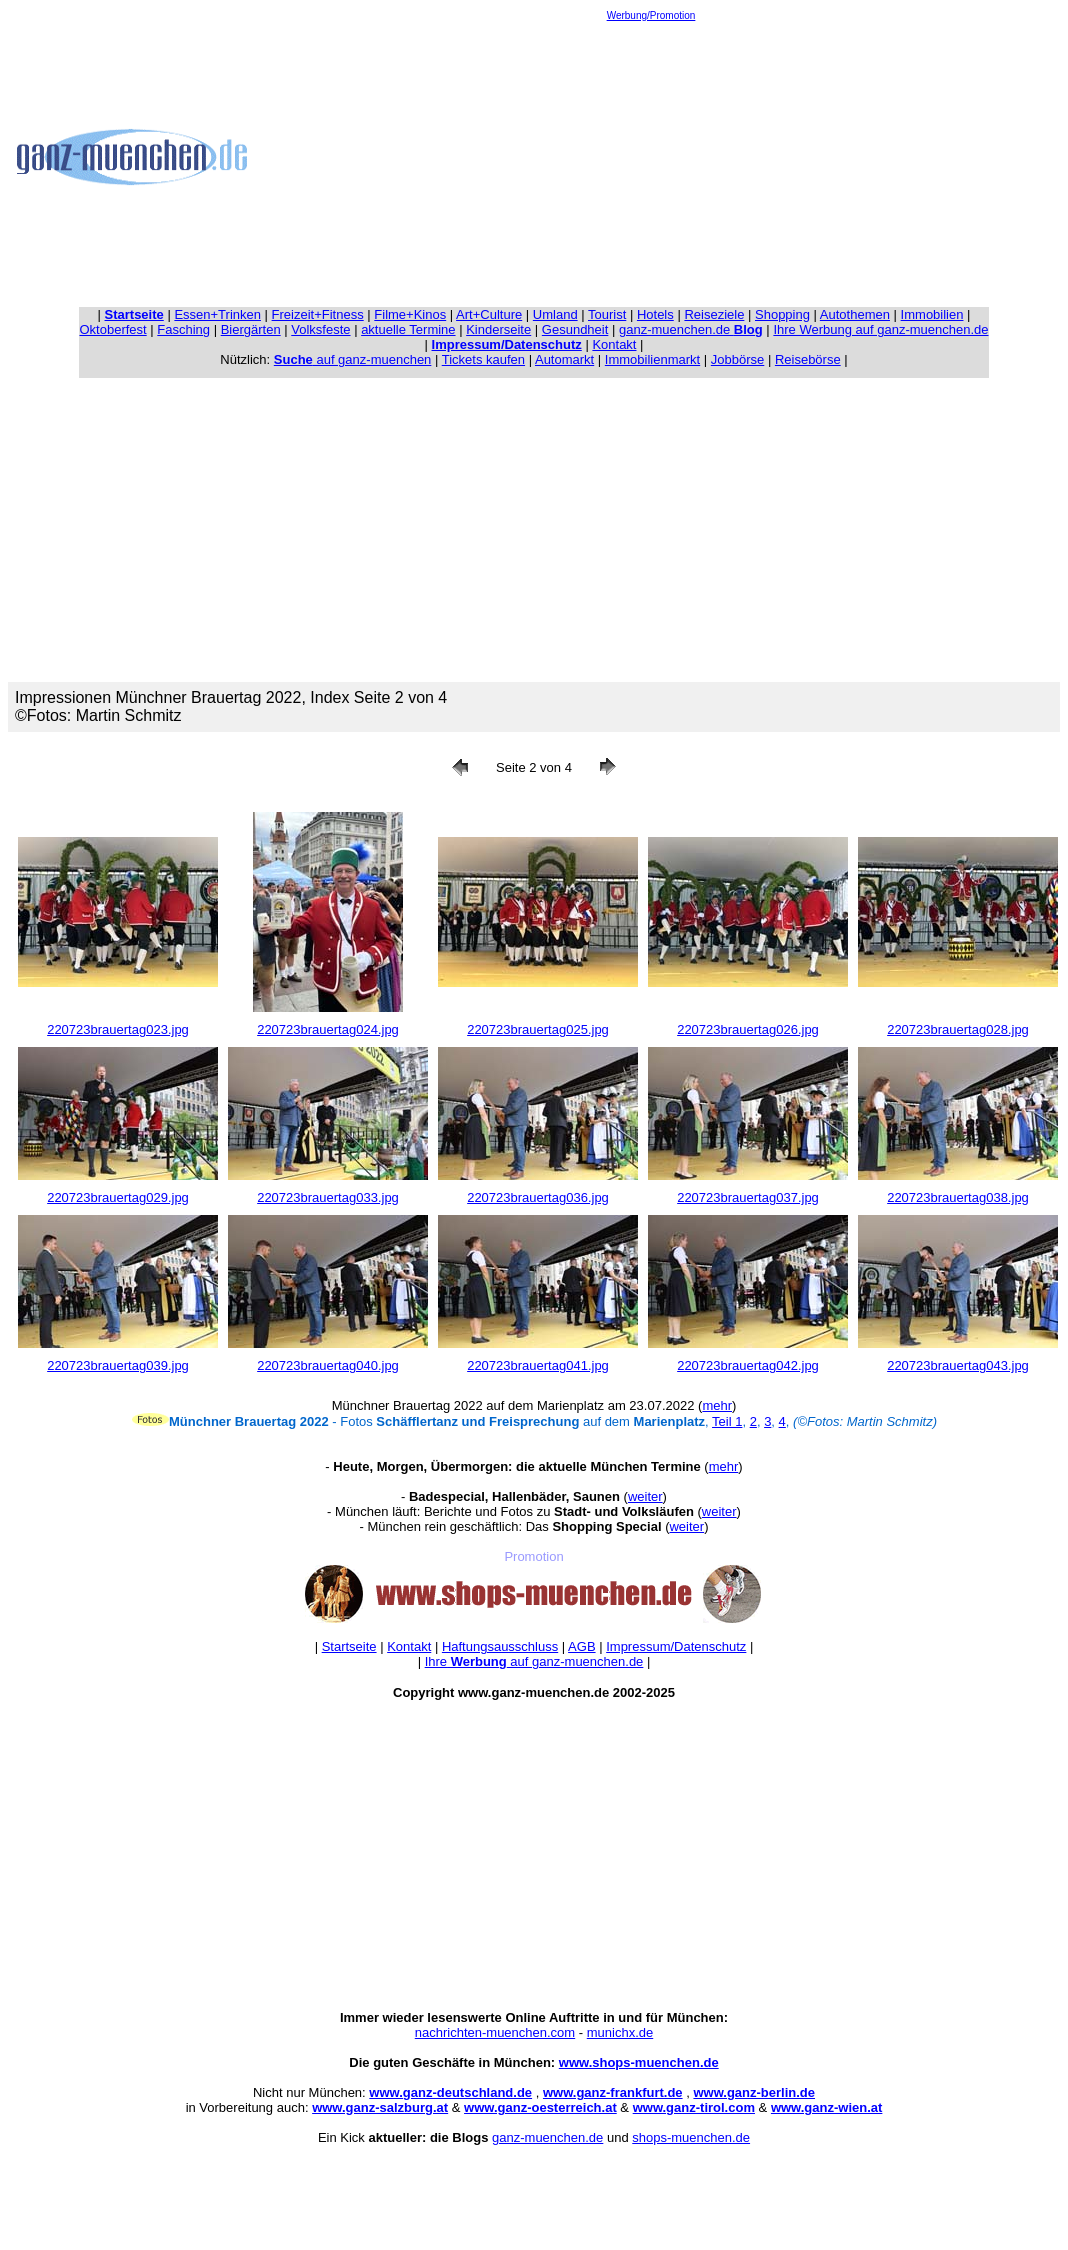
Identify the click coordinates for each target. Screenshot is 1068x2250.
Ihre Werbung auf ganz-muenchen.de (880, 329)
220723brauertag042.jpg (748, 1365)
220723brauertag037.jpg (748, 1197)
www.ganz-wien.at (826, 2107)
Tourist (607, 314)
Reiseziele (714, 314)
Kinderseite (498, 329)
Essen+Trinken (217, 314)
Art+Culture (489, 314)
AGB (581, 1646)
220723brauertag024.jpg (328, 1029)
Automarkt (564, 359)
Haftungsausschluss (500, 1646)
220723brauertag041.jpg (538, 1365)
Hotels (655, 314)
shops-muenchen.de (691, 2137)
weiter (645, 1496)
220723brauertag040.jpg (328, 1365)
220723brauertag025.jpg (538, 1029)
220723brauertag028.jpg (958, 1029)
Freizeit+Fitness (318, 314)
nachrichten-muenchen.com (495, 2032)
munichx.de (620, 2032)
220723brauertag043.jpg (958, 1365)
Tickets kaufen (483, 359)
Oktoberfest (113, 329)
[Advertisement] (651, 161)
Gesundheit (575, 329)
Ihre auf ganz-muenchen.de (534, 1661)
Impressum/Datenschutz (676, 1646)
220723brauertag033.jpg (328, 1197)
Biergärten (251, 329)
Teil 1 (727, 1421)
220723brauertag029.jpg (118, 1197)
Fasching (183, 329)
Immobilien (932, 314)
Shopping (782, 314)
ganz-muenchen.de (691, 329)
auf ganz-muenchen (353, 359)
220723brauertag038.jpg (958, 1197)
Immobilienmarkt (652, 359)
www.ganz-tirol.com (694, 2107)
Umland (555, 314)
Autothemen (855, 314)
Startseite (349, 1646)
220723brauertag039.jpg (118, 1365)
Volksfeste (320, 329)
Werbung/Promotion (651, 15)
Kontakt (614, 344)
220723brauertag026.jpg (748, 1029)
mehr (717, 1405)
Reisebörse (808, 359)
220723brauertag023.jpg (118, 1029)
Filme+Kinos (410, 314)
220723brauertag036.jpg (538, 1197)
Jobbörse (737, 359)
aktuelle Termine (408, 329)
